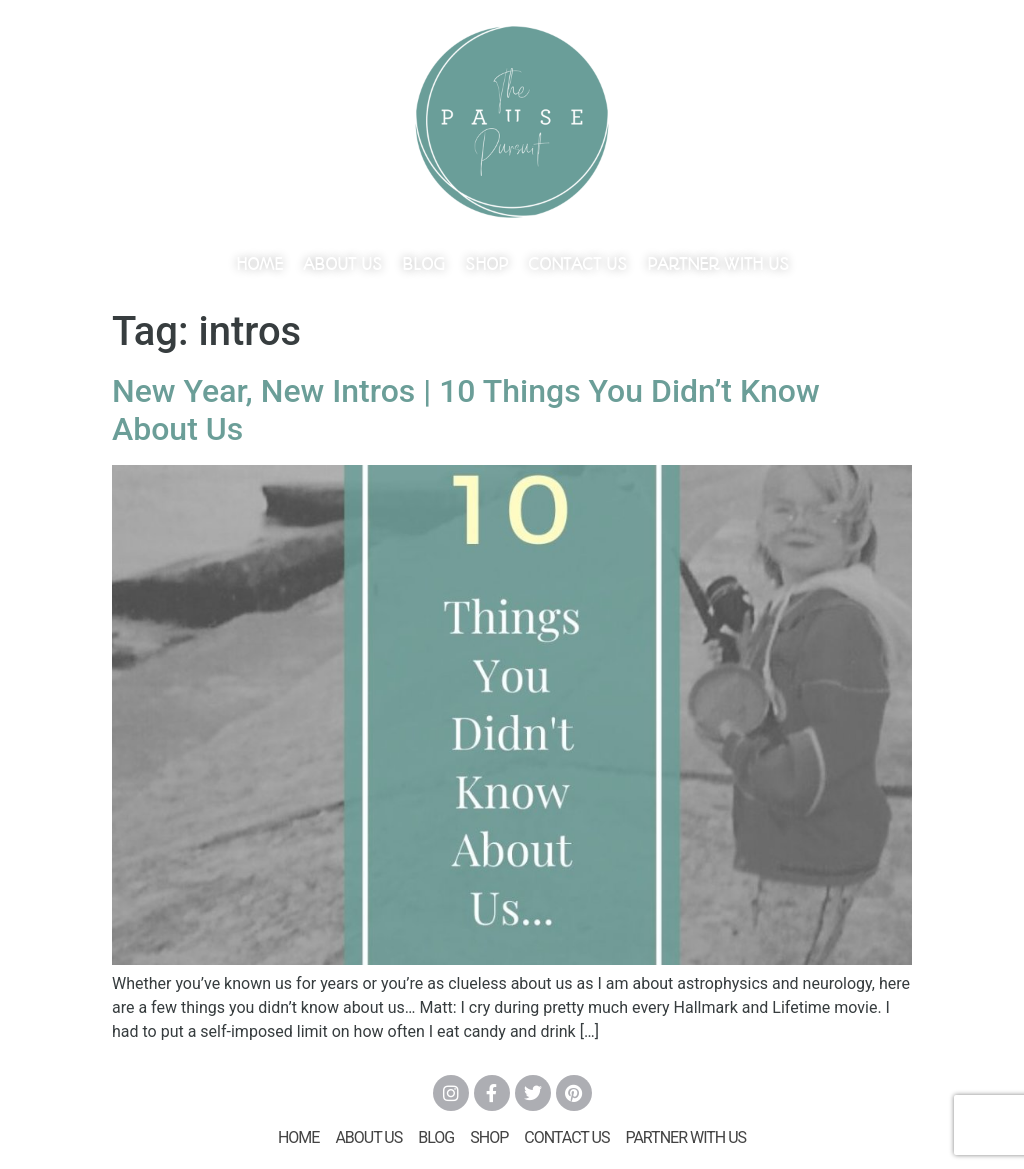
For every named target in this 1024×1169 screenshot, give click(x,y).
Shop (486, 264)
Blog (423, 264)
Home (259, 264)
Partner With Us (718, 264)
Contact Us (577, 264)
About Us (342, 264)
